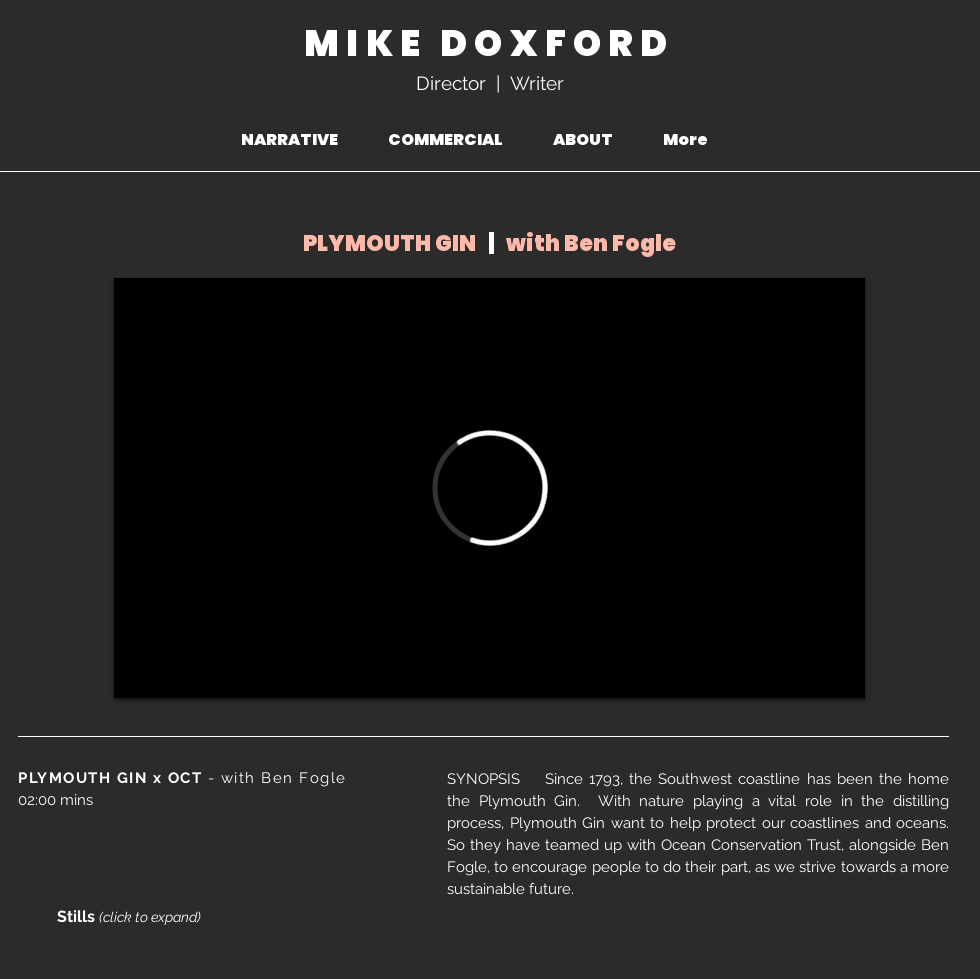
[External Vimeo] (489, 488)
